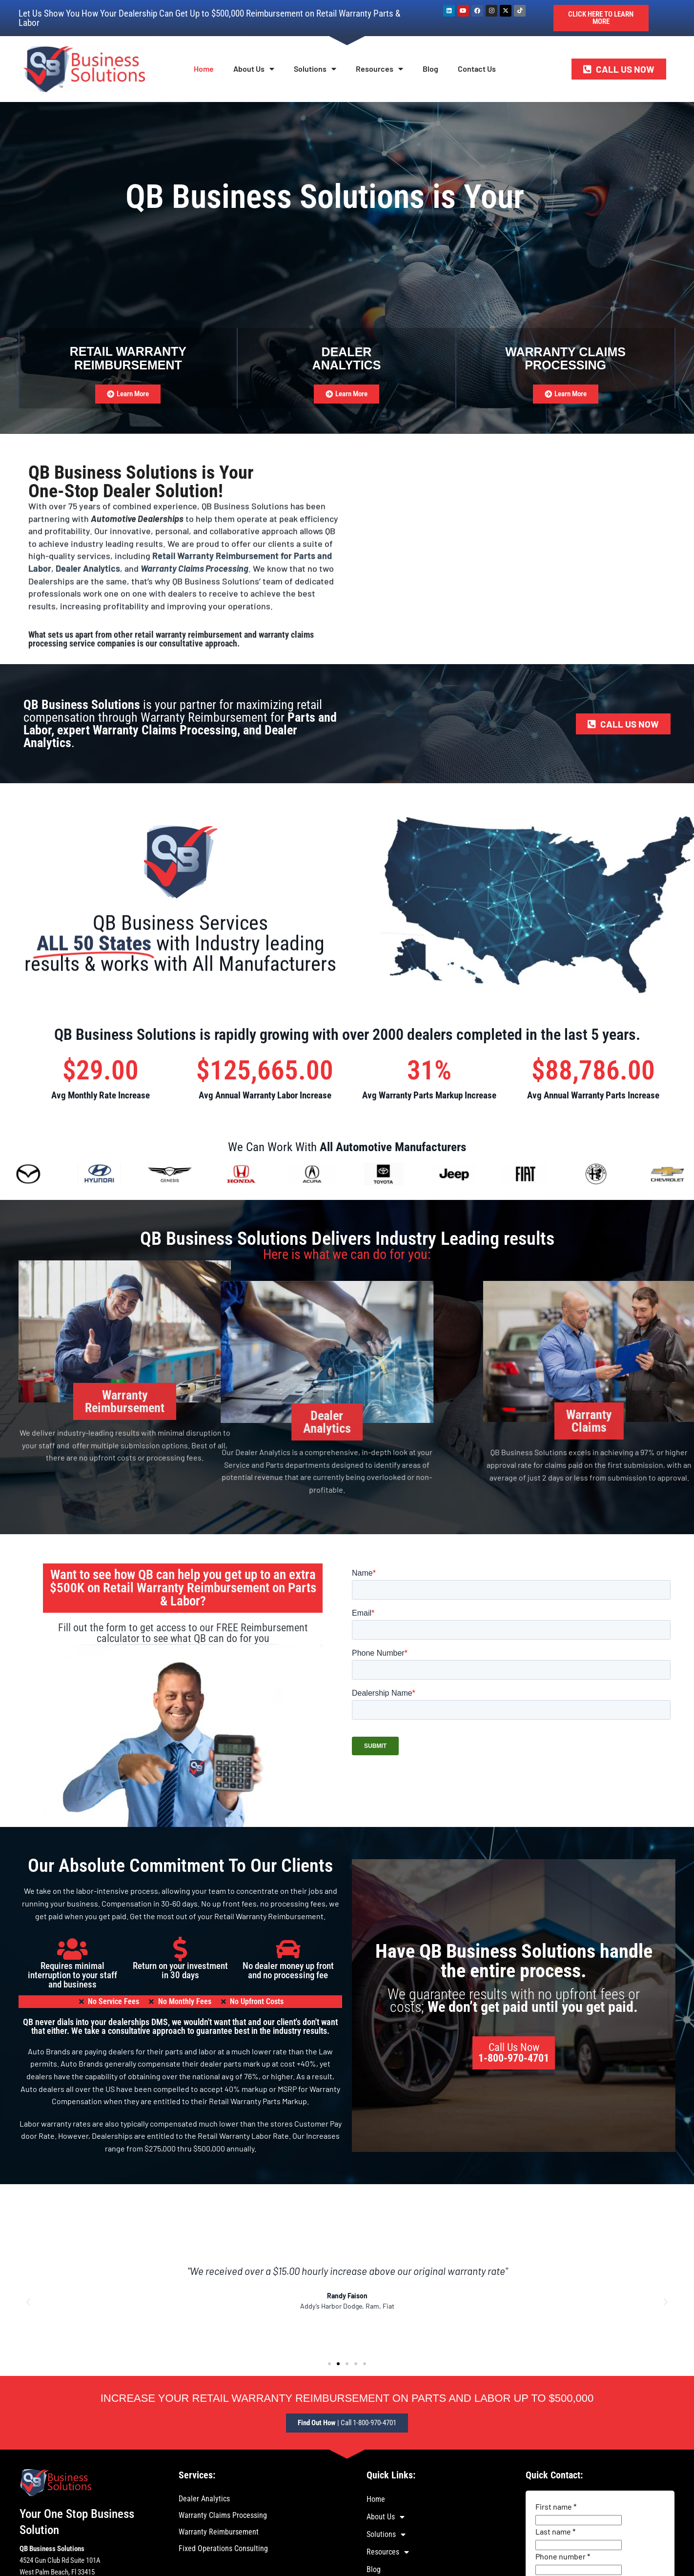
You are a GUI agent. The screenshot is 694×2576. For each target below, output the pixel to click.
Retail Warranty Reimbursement (128, 358)
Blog (430, 68)
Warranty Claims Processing (223, 2515)
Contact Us (477, 68)
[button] (28, 2302)
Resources (379, 69)
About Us (253, 69)
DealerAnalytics (346, 358)
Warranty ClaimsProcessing (565, 358)
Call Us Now (513, 2052)
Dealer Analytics (204, 2498)
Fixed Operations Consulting (223, 2548)
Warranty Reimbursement (219, 2531)
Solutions (315, 69)
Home (204, 68)
